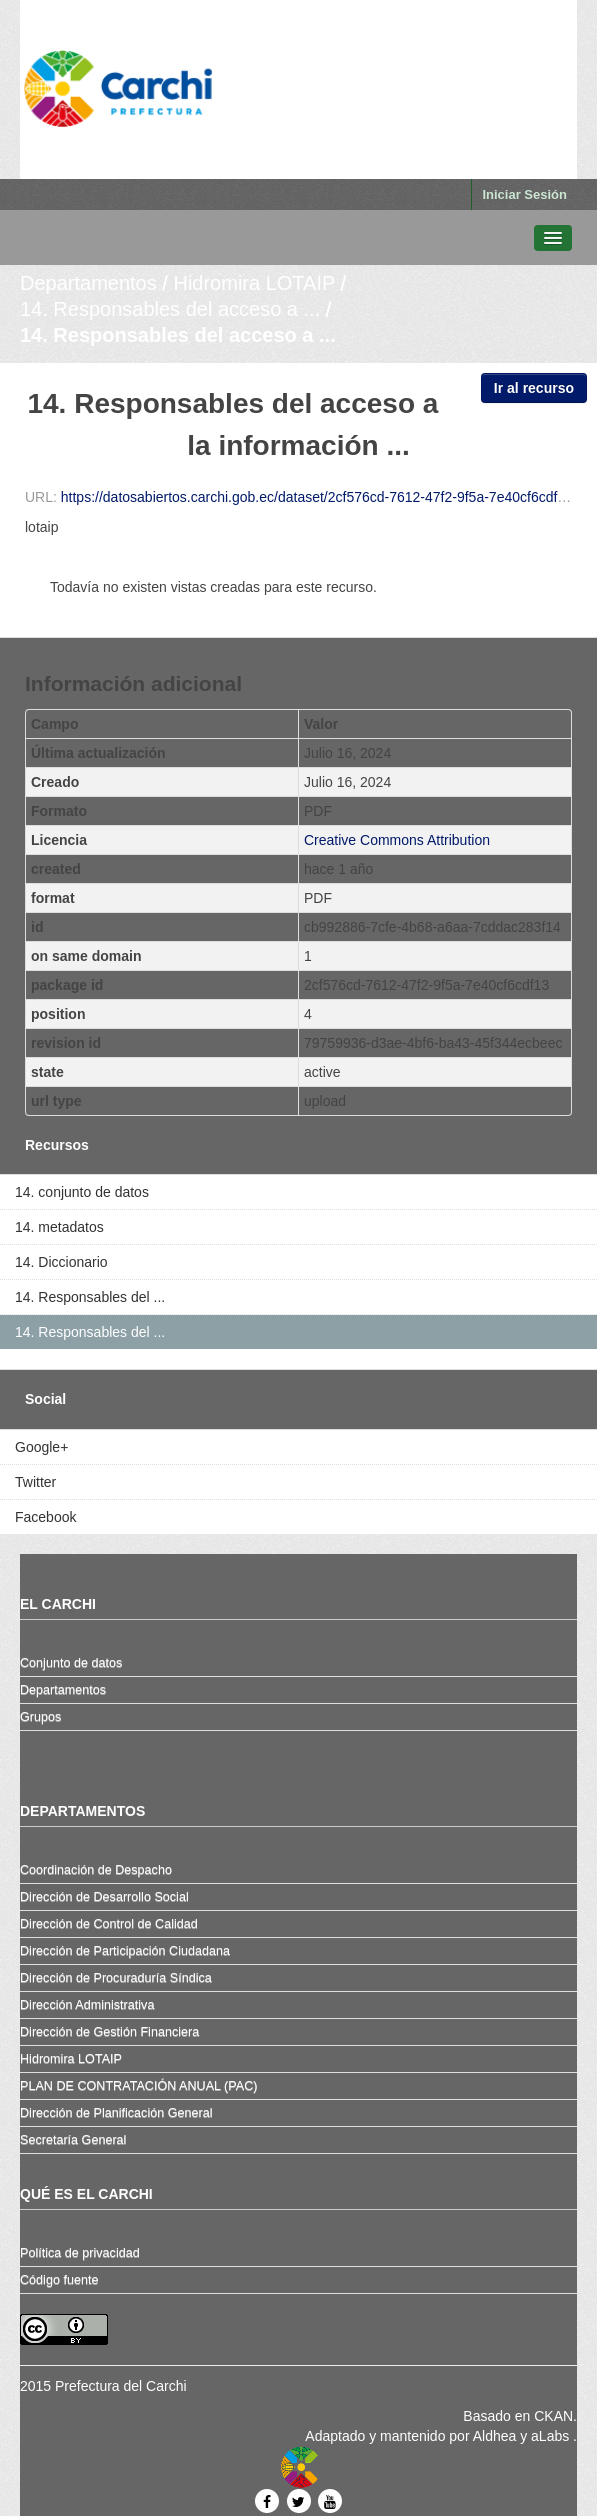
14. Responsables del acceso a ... (170, 309)
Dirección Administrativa (87, 2005)
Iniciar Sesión (524, 194)
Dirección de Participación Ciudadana (125, 1951)
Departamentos (88, 283)
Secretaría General (73, 2140)
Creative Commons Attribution (397, 840)
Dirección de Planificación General (116, 2113)
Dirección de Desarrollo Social (104, 1897)
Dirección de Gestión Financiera (109, 2032)
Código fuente (59, 2280)
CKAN (553, 2416)
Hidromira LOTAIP (254, 283)
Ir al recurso (534, 388)
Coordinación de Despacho (96, 1870)
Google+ (41, 1447)
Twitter (35, 1482)
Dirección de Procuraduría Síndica (116, 1978)
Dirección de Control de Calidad (109, 1924)
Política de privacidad (80, 2253)
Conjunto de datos (71, 1663)
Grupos (40, 1717)
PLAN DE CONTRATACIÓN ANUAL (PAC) (138, 2086)
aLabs (552, 2436)
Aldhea (495, 2436)
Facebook (45, 1517)
